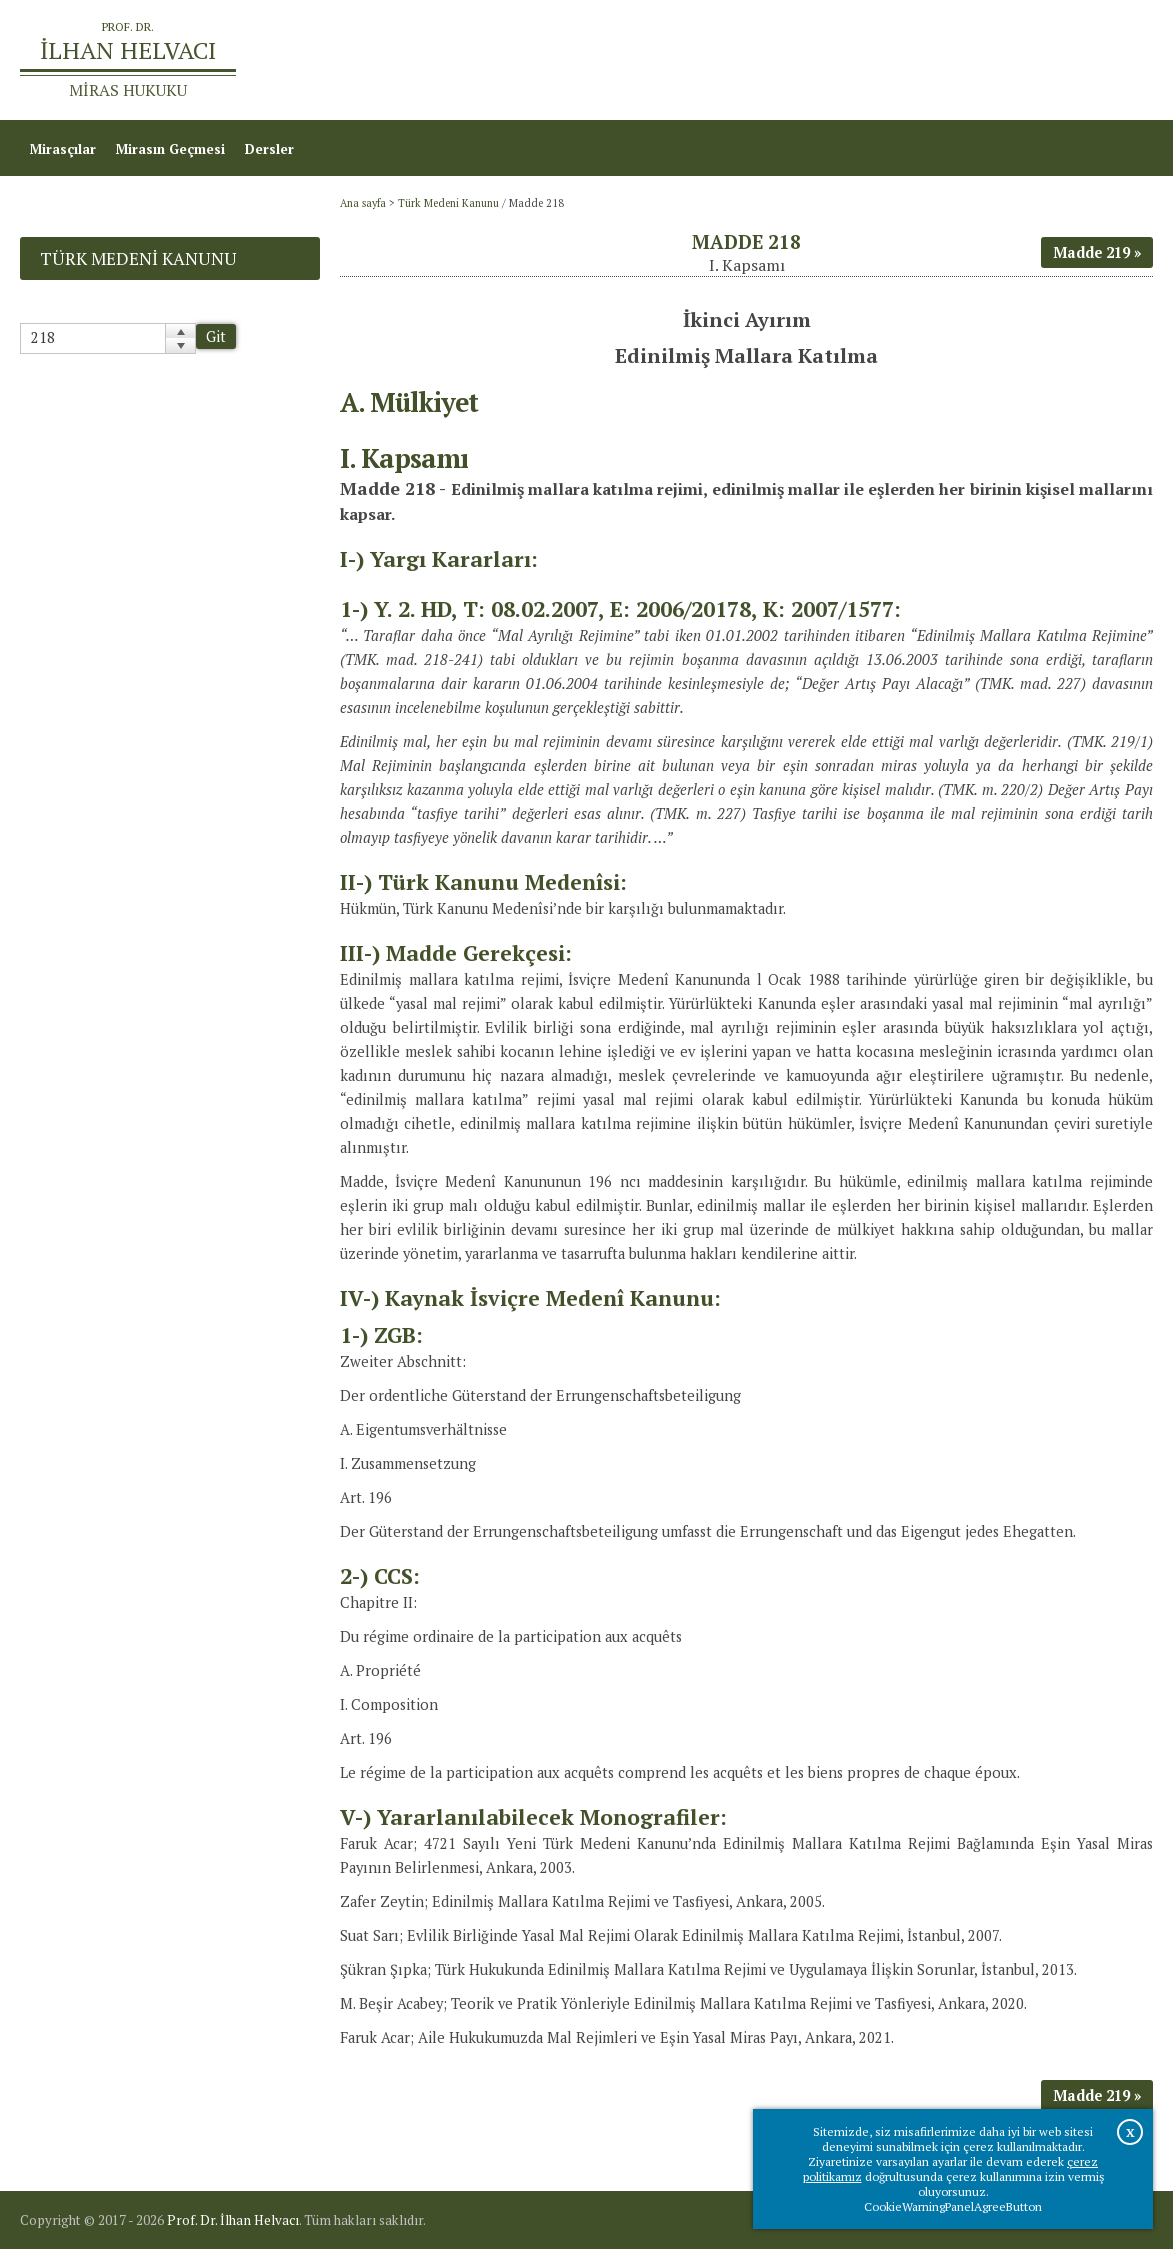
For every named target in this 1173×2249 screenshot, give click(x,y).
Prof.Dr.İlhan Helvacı (1006, 60)
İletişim (1119, 60)
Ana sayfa (885, 60)
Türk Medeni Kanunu (448, 203)
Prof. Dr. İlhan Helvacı (233, 2220)
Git (216, 336)
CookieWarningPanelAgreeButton (953, 2206)
